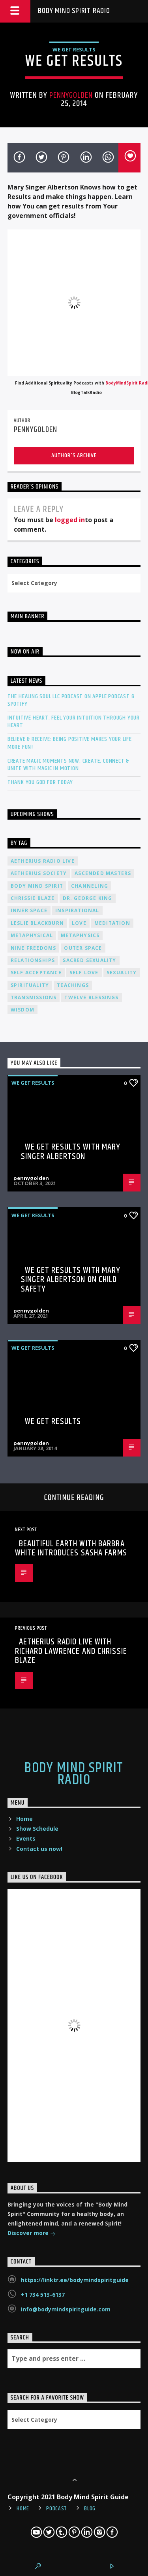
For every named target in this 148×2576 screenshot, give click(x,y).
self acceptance (36, 972)
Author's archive (74, 455)
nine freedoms (33, 948)
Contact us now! (39, 1848)
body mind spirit (37, 886)
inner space (29, 910)
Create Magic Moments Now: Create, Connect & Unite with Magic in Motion (68, 764)
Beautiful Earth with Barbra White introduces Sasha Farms (71, 1548)
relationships (33, 960)
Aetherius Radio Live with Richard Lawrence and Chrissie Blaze (71, 1651)
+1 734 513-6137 (43, 2294)
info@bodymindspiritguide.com (66, 2309)
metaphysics (80, 935)
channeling (89, 886)
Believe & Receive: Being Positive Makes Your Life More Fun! (69, 742)
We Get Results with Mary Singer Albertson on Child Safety (71, 1279)
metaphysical (32, 935)
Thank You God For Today (40, 782)
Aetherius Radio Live (43, 861)
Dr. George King (87, 898)
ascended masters (103, 873)
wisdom (22, 1009)
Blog (90, 2508)
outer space (83, 948)
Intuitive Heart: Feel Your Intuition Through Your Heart (73, 721)
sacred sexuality (89, 960)
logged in (70, 519)
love (79, 923)
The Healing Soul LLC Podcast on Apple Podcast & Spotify (71, 700)
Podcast (56, 2508)
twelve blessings (91, 997)
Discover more (31, 2233)
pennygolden (71, 95)
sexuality (122, 972)
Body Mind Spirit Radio (74, 11)
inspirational (77, 910)
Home (24, 1818)
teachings (73, 985)
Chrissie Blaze (33, 898)
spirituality (30, 985)
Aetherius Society (39, 873)
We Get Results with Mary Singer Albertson (71, 1151)
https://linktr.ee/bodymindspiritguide (75, 2280)
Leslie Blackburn (37, 923)
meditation (112, 923)
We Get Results (74, 49)
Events (26, 1838)
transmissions (34, 997)
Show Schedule (37, 1828)
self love (84, 972)
